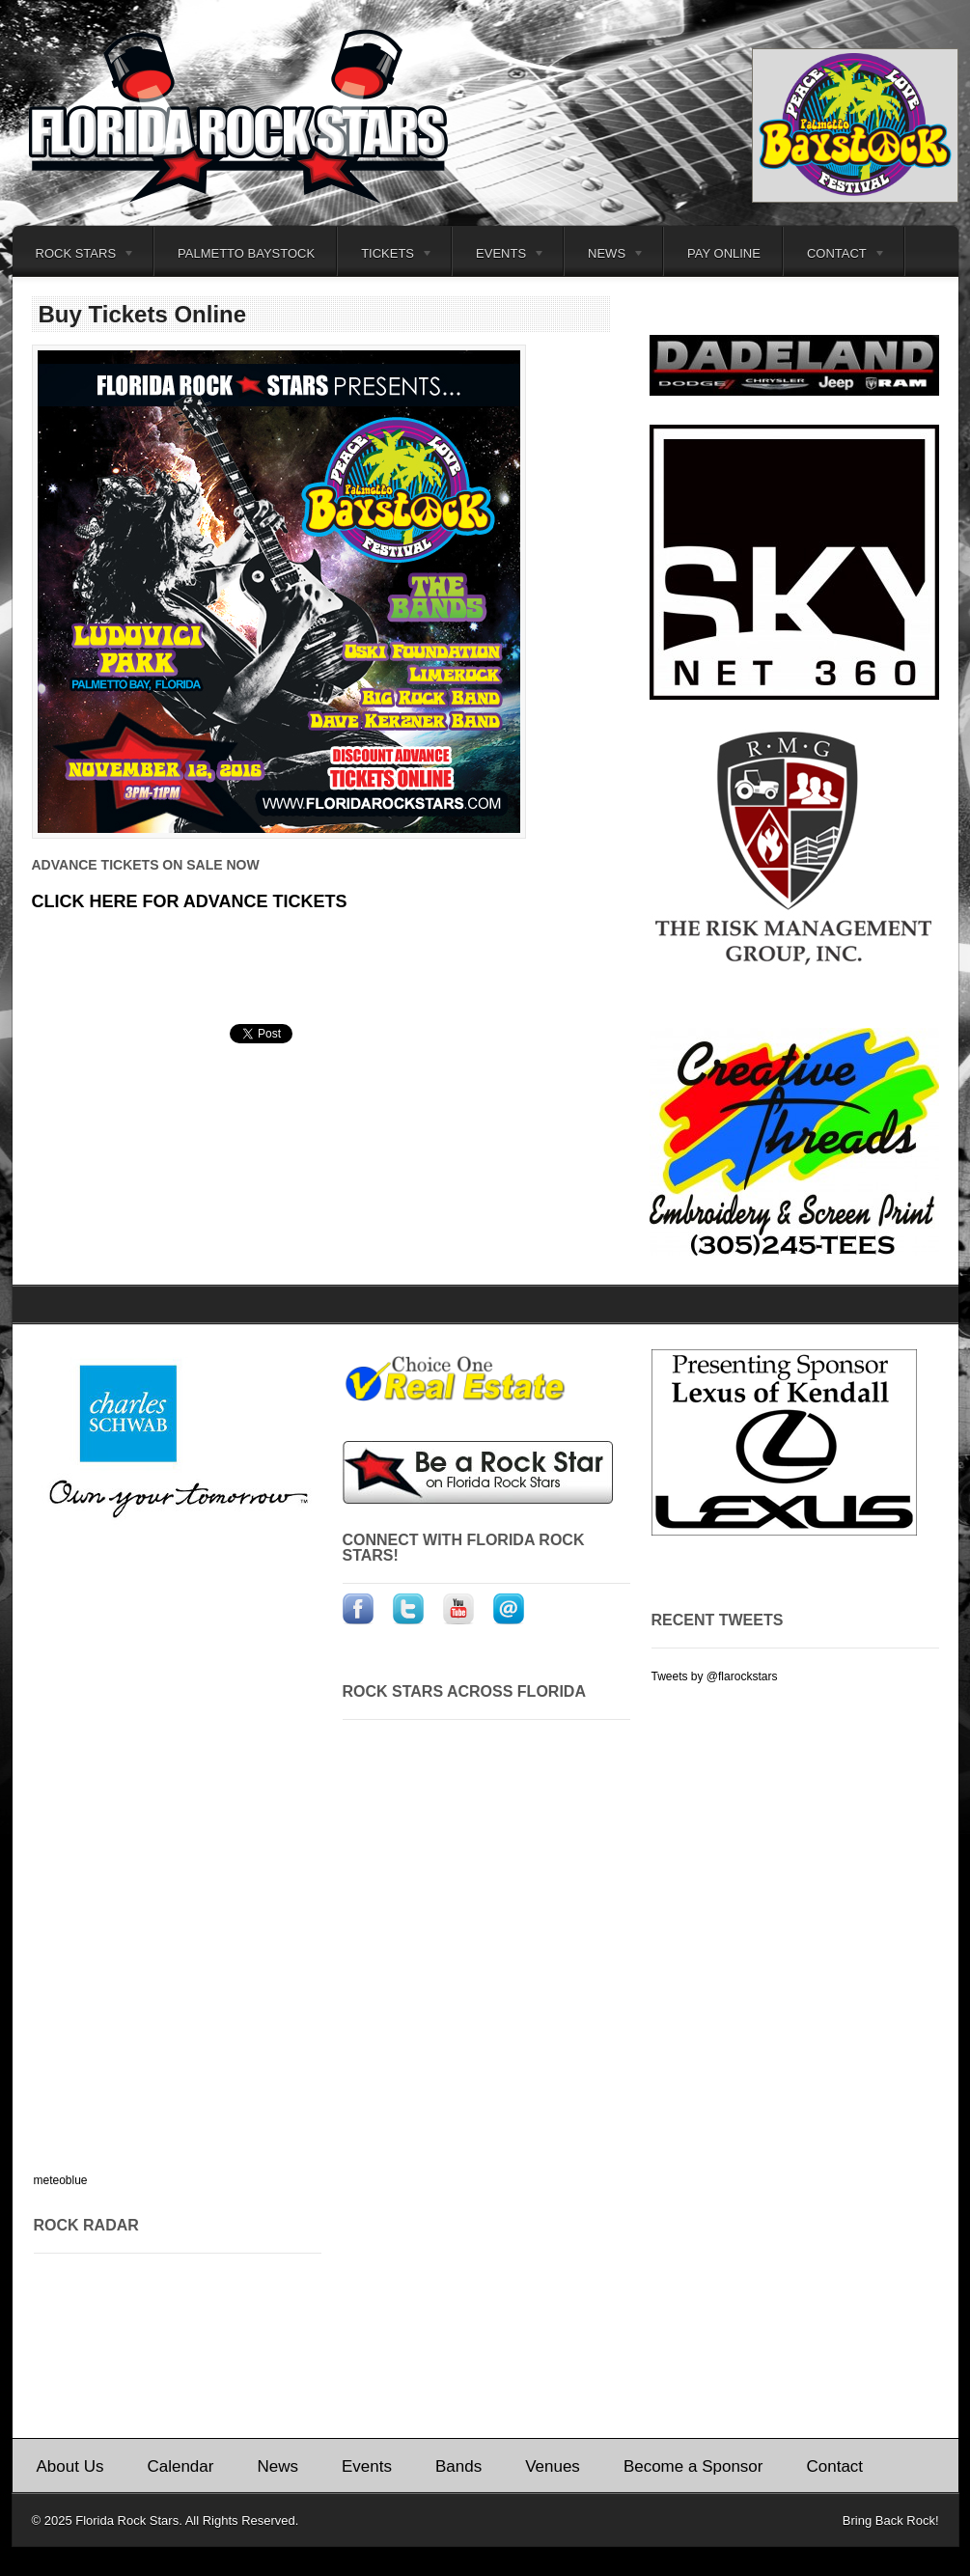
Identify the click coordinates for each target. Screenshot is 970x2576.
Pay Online (724, 253)
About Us (70, 2466)
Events (499, 256)
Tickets (385, 256)
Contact (835, 256)
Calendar (180, 2466)
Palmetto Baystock (246, 253)
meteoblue (61, 2180)
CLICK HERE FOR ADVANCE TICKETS (189, 901)
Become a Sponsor (693, 2466)
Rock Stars (74, 256)
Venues (552, 2466)
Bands (458, 2466)
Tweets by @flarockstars (714, 1676)
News (605, 256)
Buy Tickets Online (143, 314)
